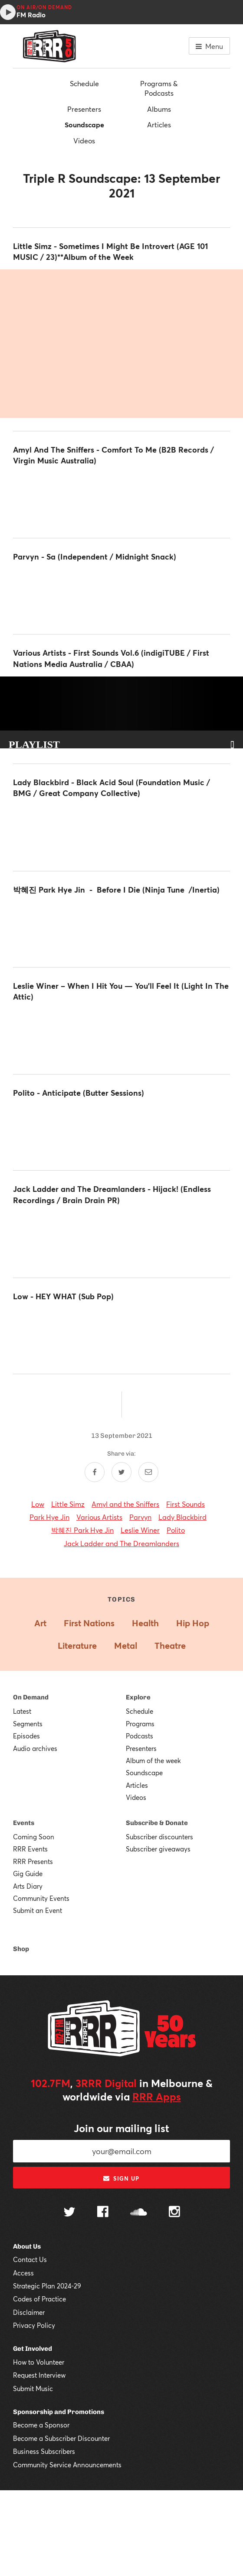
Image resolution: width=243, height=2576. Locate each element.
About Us (27, 2246)
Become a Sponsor (41, 2425)
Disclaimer (29, 2312)
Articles (159, 124)
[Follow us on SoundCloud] (138, 2213)
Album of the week (153, 1760)
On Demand (31, 1697)
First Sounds (185, 1503)
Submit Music (33, 2388)
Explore (138, 1697)
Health (145, 1623)
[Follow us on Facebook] (102, 2213)
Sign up (121, 2178)
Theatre (170, 1645)
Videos (84, 140)
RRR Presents (33, 1861)
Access (23, 2273)
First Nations (89, 1623)
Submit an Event (37, 1910)
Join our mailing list (121, 2128)
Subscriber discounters (159, 1836)
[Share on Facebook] (95, 1472)
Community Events (41, 1898)
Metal (125, 1645)
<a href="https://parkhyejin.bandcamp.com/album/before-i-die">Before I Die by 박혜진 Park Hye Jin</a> (121, 928)
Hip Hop (192, 1623)
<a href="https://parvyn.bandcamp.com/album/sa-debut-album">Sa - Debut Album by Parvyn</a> (121, 595)
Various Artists (99, 1516)
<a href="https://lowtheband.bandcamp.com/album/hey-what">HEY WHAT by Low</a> (121, 1335)
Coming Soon (33, 1836)
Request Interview (39, 2375)
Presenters (84, 108)
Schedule (84, 83)
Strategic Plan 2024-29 (47, 2286)
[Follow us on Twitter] (69, 2213)
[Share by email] (148, 1472)
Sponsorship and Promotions (58, 2412)
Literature (77, 1645)
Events (23, 1823)
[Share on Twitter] (121, 1472)
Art (40, 1623)
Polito (176, 1529)
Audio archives (35, 1748)
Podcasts (139, 1735)
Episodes (26, 1735)
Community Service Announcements (67, 2464)
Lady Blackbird (182, 1516)
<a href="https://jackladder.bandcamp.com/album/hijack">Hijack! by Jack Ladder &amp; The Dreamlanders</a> (121, 1239)
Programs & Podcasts (158, 88)
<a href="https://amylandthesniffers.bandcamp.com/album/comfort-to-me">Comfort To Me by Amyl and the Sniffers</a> (121, 499)
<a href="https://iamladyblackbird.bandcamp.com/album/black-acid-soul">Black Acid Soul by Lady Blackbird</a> (121, 832)
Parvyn (140, 1516)
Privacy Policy (34, 2325)
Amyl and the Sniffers (125, 1503)
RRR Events (30, 1849)
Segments (28, 1723)
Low (37, 1503)
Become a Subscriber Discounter (61, 2438)
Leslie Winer (140, 1529)
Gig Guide (28, 1873)
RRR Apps (156, 2097)
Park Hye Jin (49, 1516)
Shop (21, 1949)
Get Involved (32, 2349)
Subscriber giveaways (158, 1849)
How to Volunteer (38, 2362)
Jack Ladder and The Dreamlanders (121, 1543)
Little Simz (68, 1503)
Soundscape (84, 124)
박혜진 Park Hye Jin (82, 1529)
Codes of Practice (39, 2298)
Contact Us (30, 2259)
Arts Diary (28, 1886)
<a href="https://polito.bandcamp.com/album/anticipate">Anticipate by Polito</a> (121, 1131)
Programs (140, 1723)
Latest (22, 1711)
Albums (159, 108)
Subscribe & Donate (157, 1823)
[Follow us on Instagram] (174, 2213)
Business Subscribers (44, 2451)
